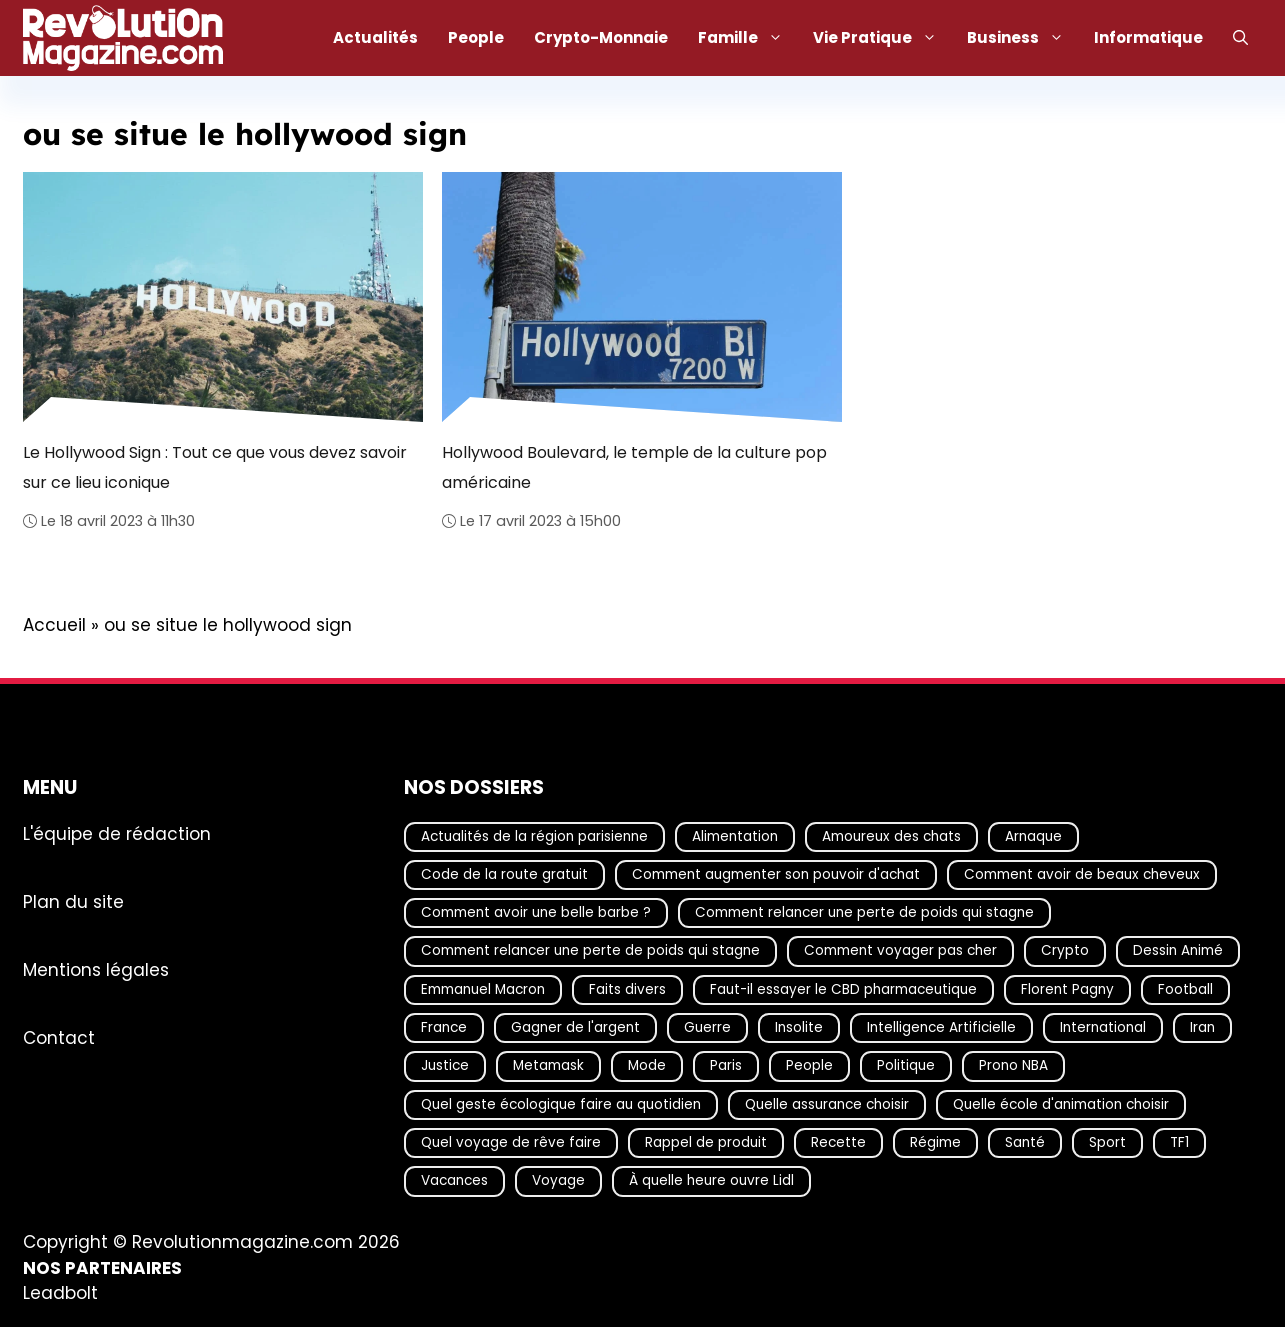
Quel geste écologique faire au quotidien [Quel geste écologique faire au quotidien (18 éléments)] (561, 1104)
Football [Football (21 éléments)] (1185, 989)
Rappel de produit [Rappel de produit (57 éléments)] (706, 1142)
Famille (748, 38)
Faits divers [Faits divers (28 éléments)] (627, 989)
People (476, 37)
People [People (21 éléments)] (809, 1066)
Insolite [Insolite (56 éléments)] (799, 1027)
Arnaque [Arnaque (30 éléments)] (1033, 836)
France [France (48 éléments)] (444, 1027)
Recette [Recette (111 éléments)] (838, 1142)
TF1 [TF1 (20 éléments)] (1179, 1142)
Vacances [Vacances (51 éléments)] (454, 1181)
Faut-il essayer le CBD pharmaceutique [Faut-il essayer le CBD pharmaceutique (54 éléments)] (843, 989)
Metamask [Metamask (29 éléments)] (548, 1066)
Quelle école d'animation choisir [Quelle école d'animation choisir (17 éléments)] (1061, 1104)
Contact (59, 1038)
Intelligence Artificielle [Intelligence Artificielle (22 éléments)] (941, 1027)
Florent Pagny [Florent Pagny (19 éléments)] (1067, 989)
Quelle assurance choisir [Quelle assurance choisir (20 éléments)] (827, 1104)
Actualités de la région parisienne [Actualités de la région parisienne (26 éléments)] (534, 836)
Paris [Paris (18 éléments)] (726, 1066)
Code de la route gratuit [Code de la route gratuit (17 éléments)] (504, 874)
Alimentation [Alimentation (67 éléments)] (735, 836)
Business (1023, 38)
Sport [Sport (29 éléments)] (1107, 1142)
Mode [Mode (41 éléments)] (647, 1066)
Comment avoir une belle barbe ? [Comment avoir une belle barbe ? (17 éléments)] (536, 912)
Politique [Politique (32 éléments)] (906, 1066)
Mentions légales (96, 970)
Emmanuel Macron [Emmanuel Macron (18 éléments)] (483, 989)
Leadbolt (60, 1293)
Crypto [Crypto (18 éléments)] (1065, 951)
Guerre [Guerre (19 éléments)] (707, 1027)
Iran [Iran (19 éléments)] (1202, 1027)
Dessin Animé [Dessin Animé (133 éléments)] (1178, 951)
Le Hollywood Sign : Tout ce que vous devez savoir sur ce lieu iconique (215, 466)
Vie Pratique (882, 38)
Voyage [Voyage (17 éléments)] (558, 1181)
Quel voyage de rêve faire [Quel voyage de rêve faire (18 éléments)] (511, 1142)
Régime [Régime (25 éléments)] (935, 1142)
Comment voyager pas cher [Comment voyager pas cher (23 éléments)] (900, 951)
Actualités (375, 37)
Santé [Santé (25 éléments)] (1025, 1142)
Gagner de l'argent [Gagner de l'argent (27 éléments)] (575, 1027)
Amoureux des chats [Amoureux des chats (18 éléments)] (891, 836)
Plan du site (73, 902)
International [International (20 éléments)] (1103, 1027)
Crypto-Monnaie (601, 37)
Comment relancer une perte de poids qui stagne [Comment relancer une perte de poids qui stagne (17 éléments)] (864, 912)
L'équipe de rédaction (117, 834)
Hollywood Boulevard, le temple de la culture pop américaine (634, 466)
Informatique (1148, 37)
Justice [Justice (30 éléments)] (445, 1066)
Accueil (54, 625)
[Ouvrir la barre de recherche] (1240, 38)
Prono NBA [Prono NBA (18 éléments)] (1013, 1066)
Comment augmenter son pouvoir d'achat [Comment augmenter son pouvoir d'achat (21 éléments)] (776, 874)
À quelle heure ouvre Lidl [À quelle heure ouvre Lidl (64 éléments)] (711, 1181)
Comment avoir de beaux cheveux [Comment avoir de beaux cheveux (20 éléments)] (1082, 874)
